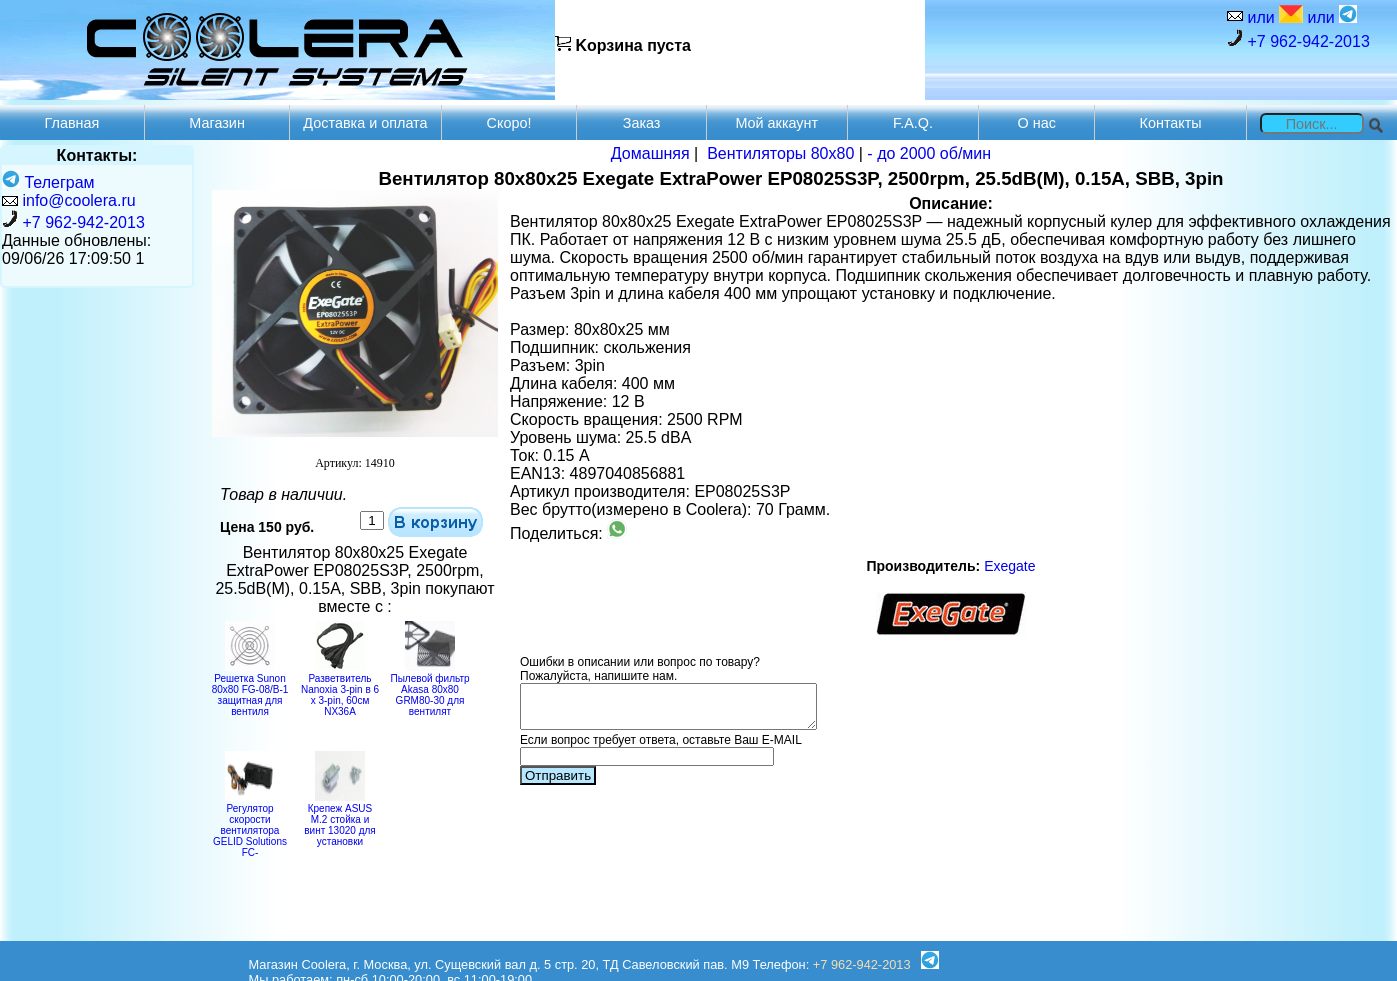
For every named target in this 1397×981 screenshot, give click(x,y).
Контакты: (97, 155)
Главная (72, 123)
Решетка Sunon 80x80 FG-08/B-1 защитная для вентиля (250, 689)
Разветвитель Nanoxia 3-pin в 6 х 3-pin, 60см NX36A (340, 689)
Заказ (642, 123)
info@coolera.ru (78, 200)
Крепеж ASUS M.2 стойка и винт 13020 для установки (339, 819)
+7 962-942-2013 (1298, 39)
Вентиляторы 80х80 (780, 153)
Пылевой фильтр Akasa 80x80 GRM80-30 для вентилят (429, 689)
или (1273, 15)
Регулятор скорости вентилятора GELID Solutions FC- (250, 825)
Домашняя (650, 153)
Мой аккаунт (776, 123)
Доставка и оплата (365, 123)
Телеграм (48, 182)
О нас (1037, 123)
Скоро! (509, 123)
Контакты (1171, 123)
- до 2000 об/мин (929, 153)
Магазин (217, 123)
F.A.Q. (913, 123)
